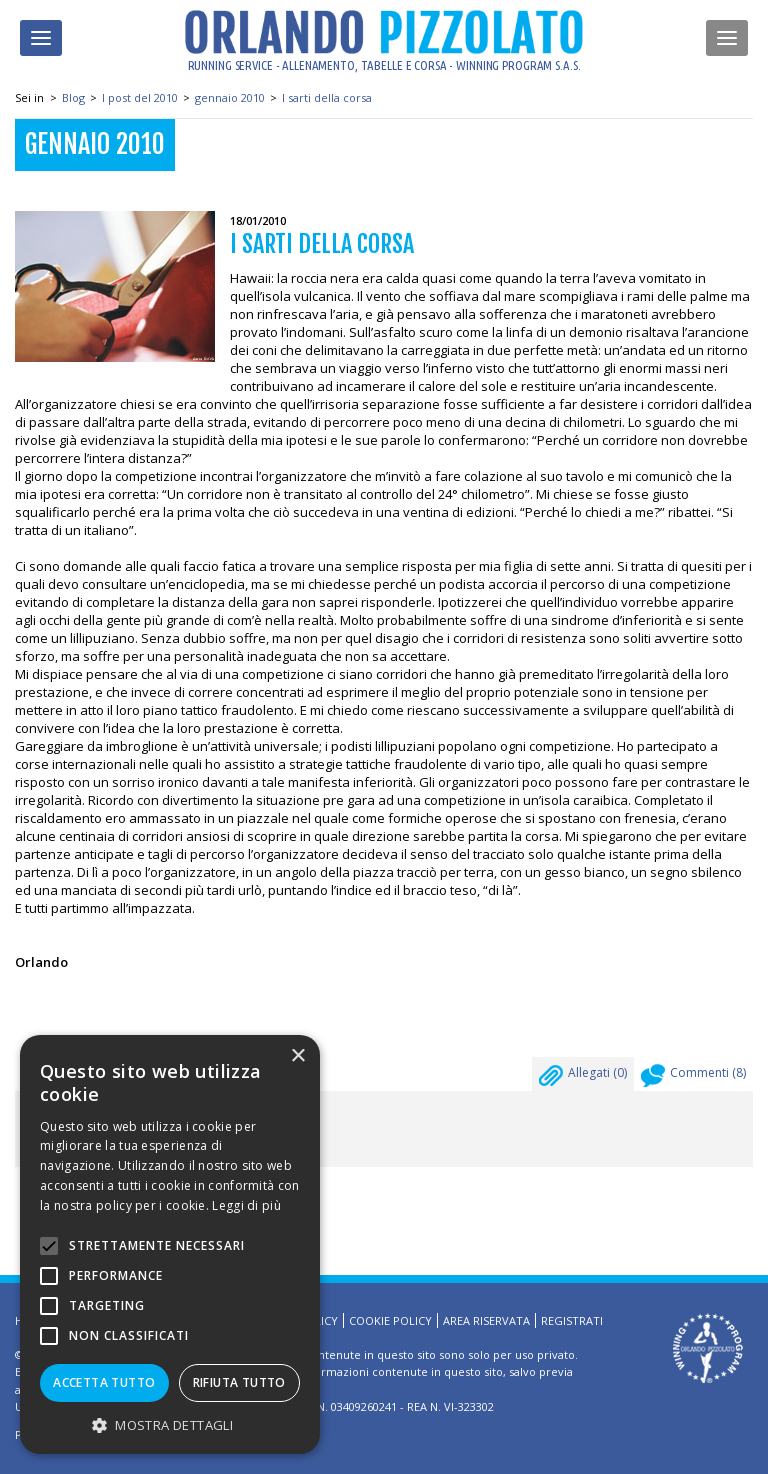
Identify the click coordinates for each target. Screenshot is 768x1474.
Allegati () (583, 1078)
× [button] (297, 1056)
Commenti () (693, 1078)
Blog (73, 97)
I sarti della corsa (327, 97)
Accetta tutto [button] (104, 1382)
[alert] (170, 1244)
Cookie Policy (390, 1320)
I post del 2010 (140, 97)
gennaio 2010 (230, 97)
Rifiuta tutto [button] (239, 1382)
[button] (170, 1424)
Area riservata (486, 1320)
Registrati (572, 1320)
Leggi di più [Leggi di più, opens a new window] (246, 1205)
